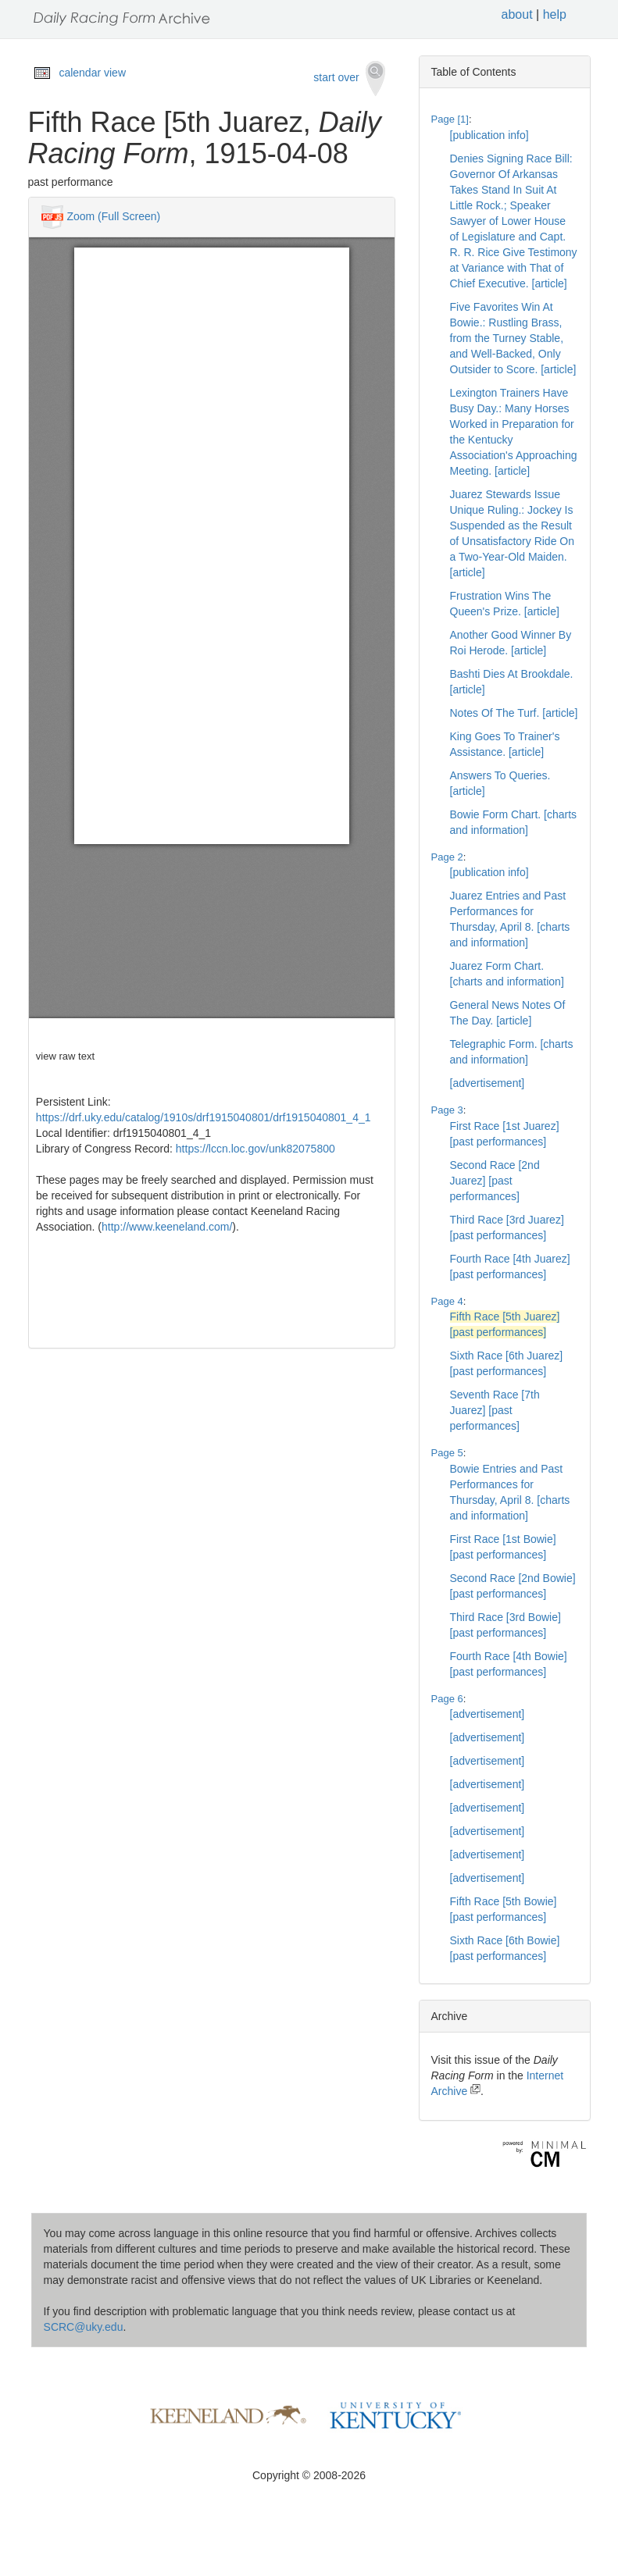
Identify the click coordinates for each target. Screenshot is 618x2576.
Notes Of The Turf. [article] (514, 713)
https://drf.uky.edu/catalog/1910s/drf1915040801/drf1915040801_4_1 (203, 1117)
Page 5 (447, 1453)
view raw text (65, 1056)
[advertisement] (487, 1083)
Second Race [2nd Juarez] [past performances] (495, 1180)
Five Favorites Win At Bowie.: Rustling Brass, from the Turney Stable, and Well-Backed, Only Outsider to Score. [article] (513, 338)
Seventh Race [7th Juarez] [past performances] (495, 1410)
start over (348, 78)
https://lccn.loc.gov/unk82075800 (255, 1148)
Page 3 (447, 1110)
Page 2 (447, 857)
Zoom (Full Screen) (113, 215)
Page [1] (450, 119)
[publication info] (489, 135)
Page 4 (447, 1301)
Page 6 (447, 1699)
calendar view (92, 72)
